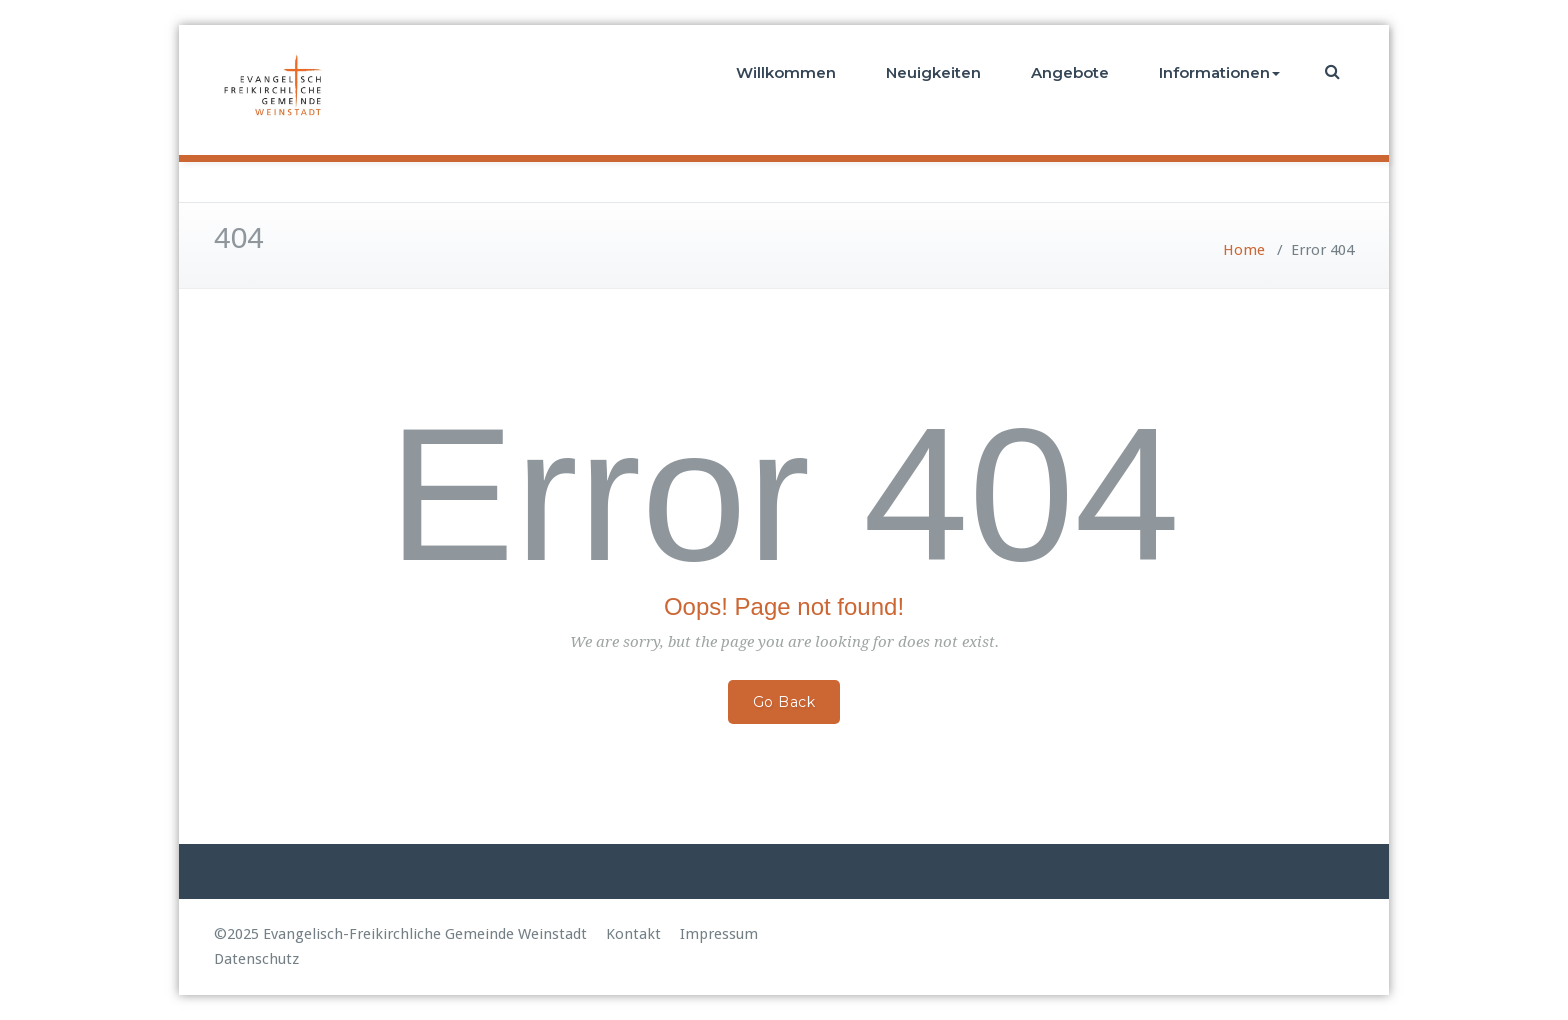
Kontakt (633, 934)
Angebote (1070, 72)
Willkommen (786, 72)
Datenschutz (256, 959)
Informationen (1219, 72)
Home (1244, 250)
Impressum (719, 934)
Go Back (784, 702)
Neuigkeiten (933, 72)
